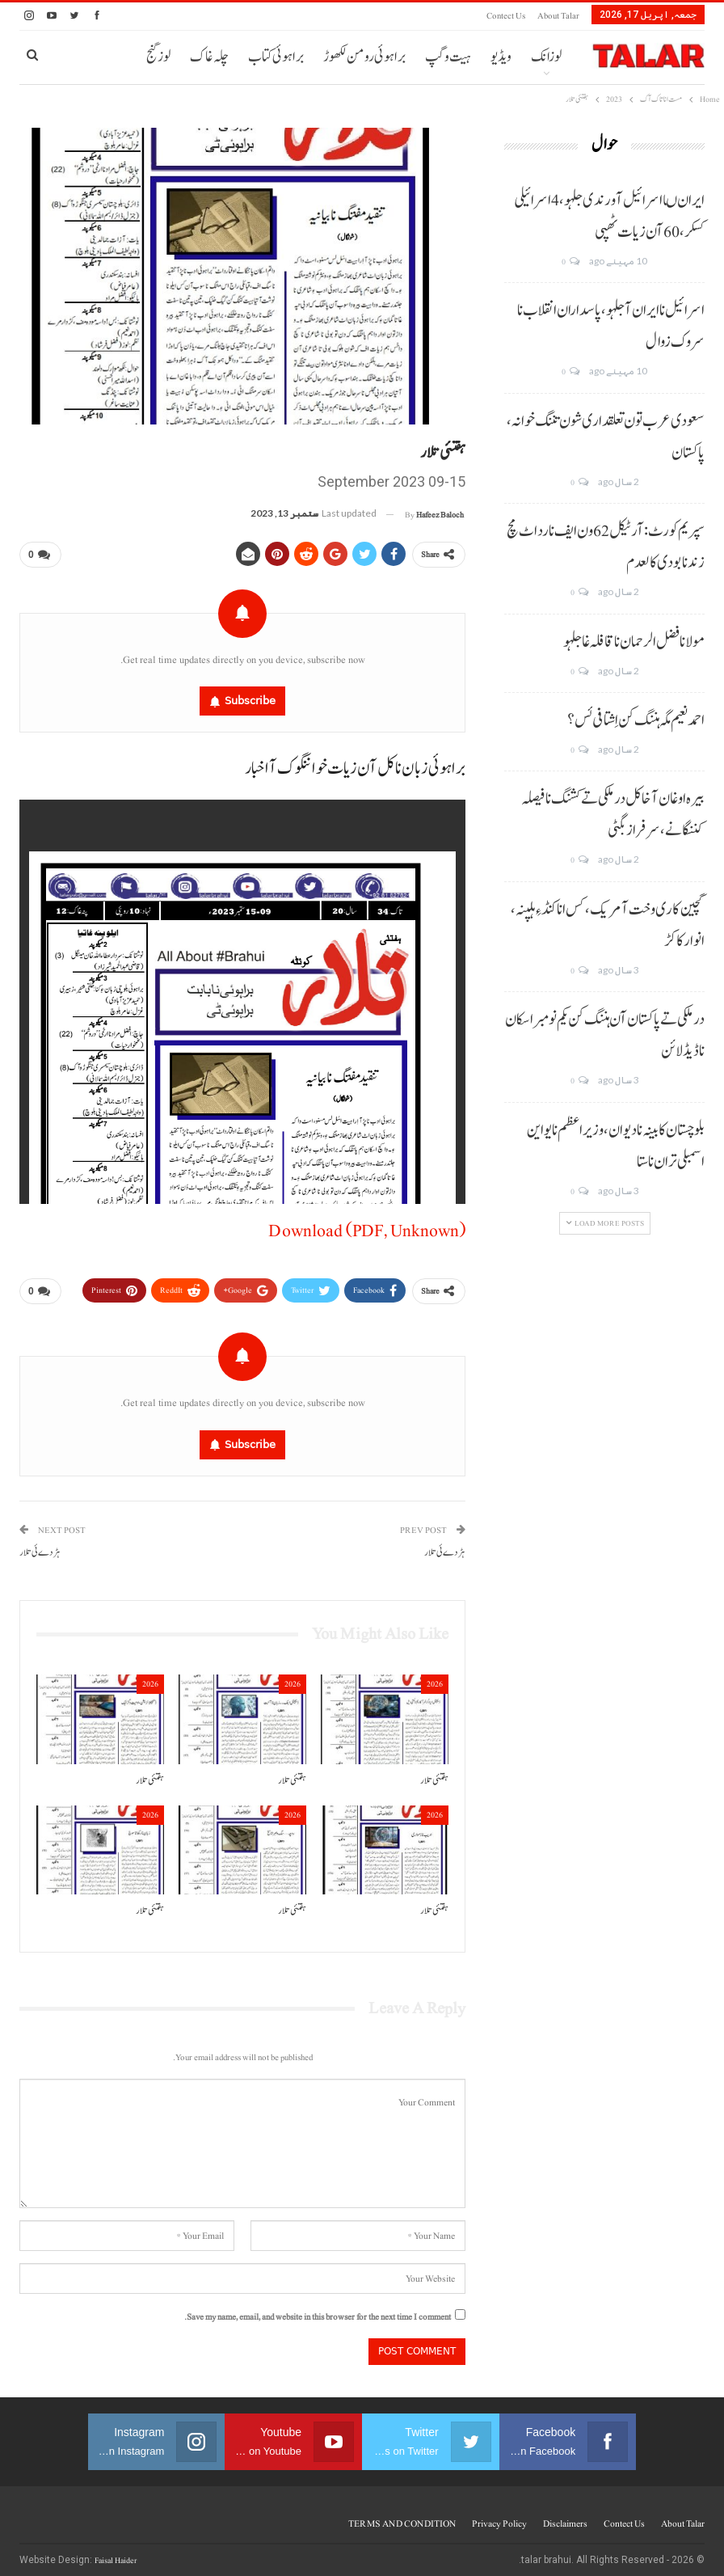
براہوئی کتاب (276, 57)
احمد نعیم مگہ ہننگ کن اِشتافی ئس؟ (636, 720)
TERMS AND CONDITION (402, 2517)
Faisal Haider (116, 2554)
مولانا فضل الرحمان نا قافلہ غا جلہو (634, 642)
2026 (435, 1677)
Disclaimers (565, 2517)
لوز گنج (158, 57)
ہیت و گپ (448, 57)
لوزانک (546, 57)
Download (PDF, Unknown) (366, 1227)
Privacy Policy (499, 2517)
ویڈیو (500, 57)
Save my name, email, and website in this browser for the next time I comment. (317, 2310)
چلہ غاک (209, 57)
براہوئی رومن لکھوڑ (364, 57)
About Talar (558, 15)
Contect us (505, 15)
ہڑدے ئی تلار (444, 1546)
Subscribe (250, 697)
